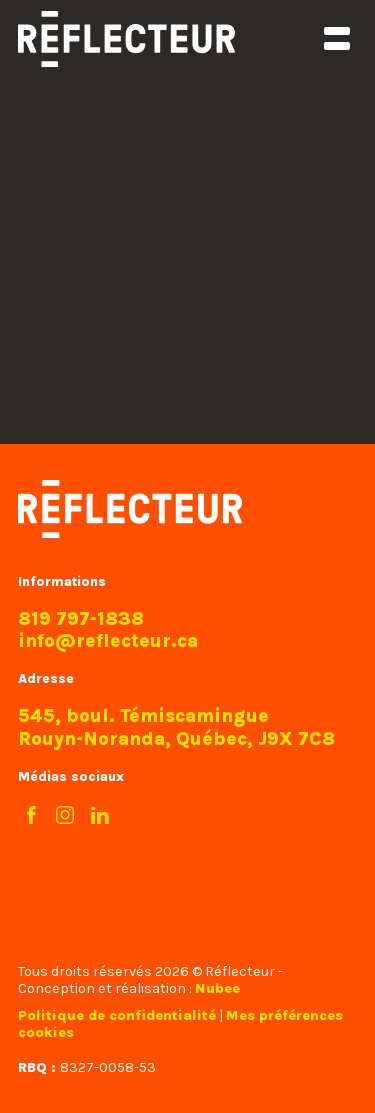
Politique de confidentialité (117, 1015)
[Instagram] (65, 815)
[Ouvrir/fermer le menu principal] (336, 38)
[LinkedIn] (100, 815)
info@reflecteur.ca (108, 641)
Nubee (217, 988)
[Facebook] (30, 815)
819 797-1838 (81, 619)
